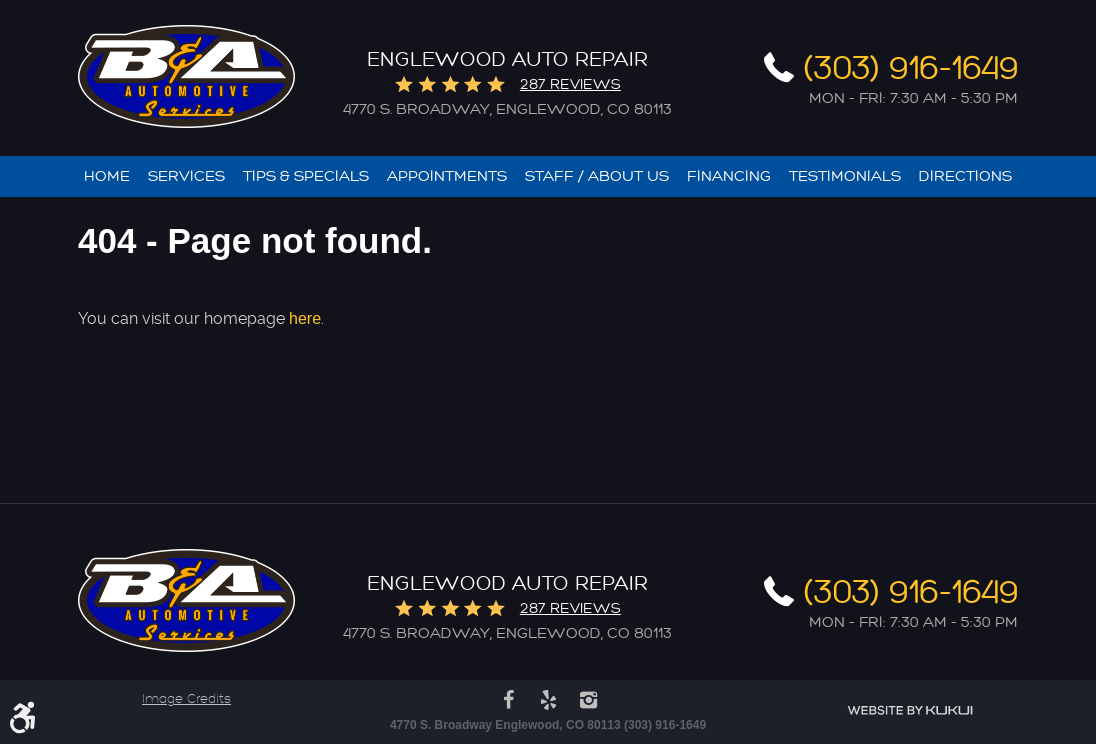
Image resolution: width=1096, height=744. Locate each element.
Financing (729, 176)
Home (107, 176)
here (305, 318)
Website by (910, 710)
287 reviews (570, 84)
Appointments (447, 176)
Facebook (508, 700)
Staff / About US (597, 176)
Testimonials (845, 176)
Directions (965, 176)
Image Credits (186, 699)
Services (186, 176)
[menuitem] (107, 176)
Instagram (588, 700)
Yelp (548, 700)
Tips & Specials (306, 176)
